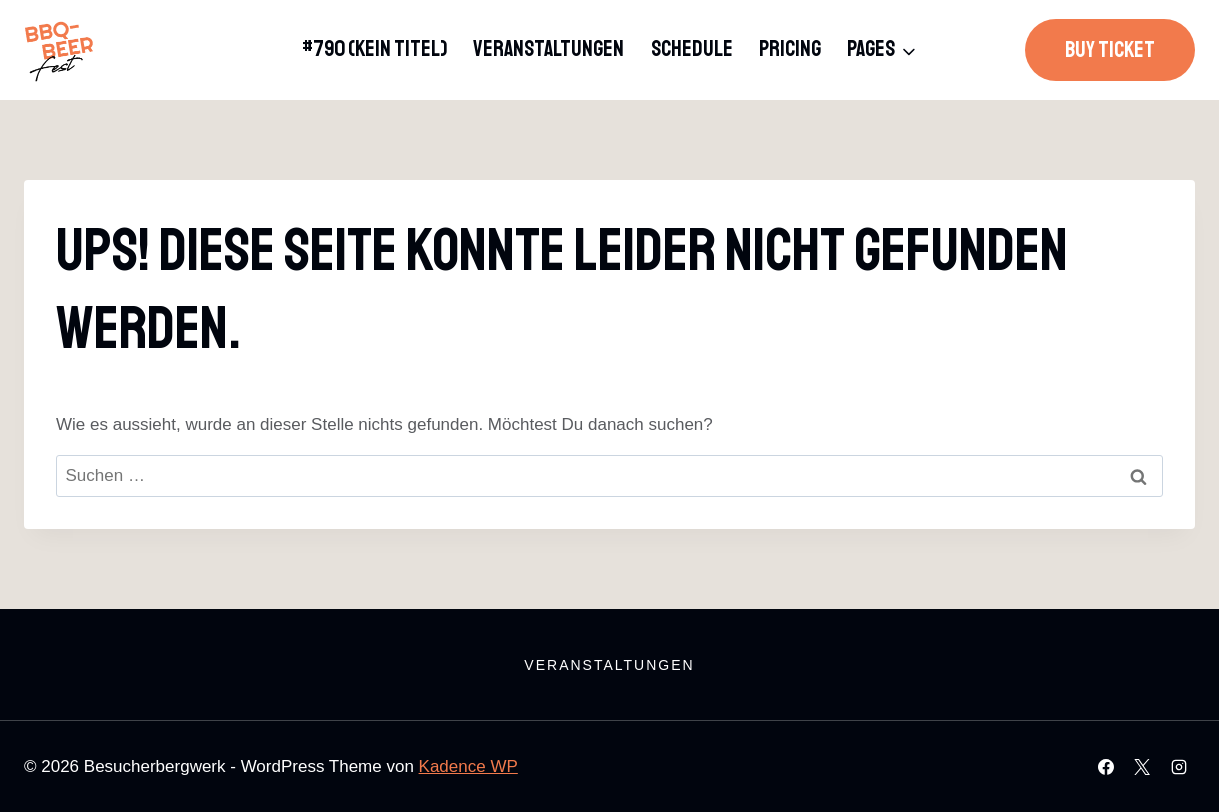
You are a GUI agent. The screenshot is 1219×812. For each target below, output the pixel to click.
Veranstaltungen (548, 49)
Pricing (790, 49)
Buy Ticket (1110, 50)
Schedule (692, 49)
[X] (1142, 767)
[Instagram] (1179, 767)
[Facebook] (1106, 767)
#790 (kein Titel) (374, 49)
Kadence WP (468, 766)
